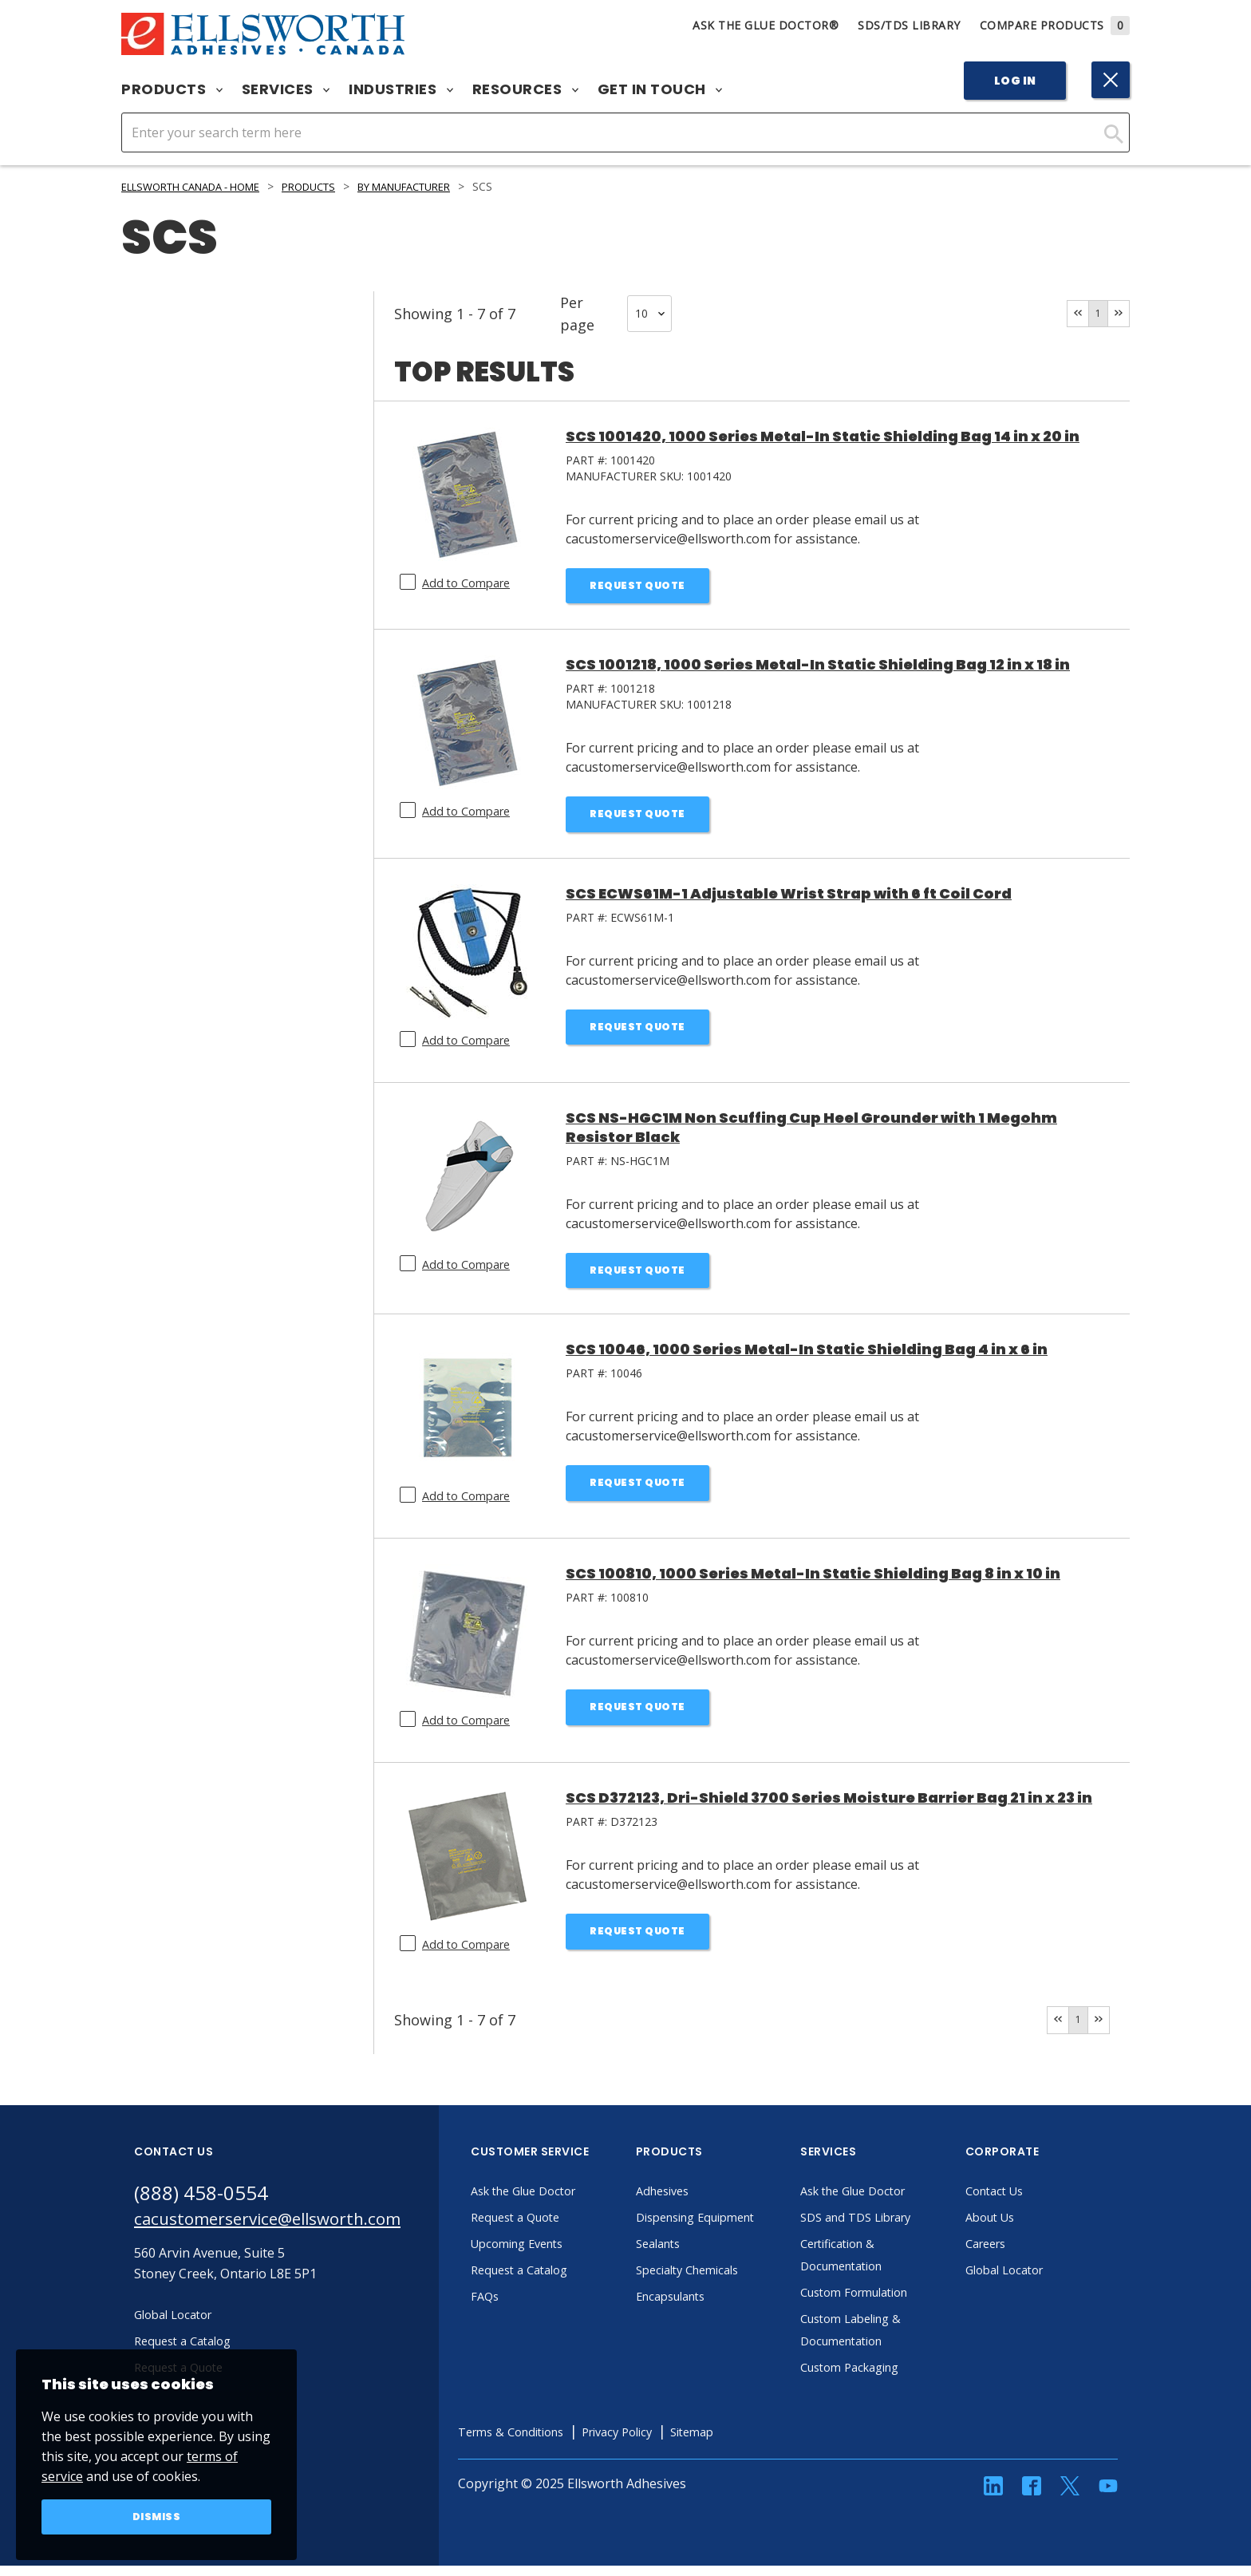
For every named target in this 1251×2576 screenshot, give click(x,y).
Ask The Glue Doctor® (766, 25)
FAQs (526, 2307)
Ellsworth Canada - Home (201, 186)
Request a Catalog (565, 2281)
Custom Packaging (897, 2378)
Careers (1029, 2254)
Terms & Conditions (558, 2443)
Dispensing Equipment (744, 2228)
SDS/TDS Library (909, 25)
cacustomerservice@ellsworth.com (287, 2232)
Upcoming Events (563, 2254)
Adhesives (706, 2202)
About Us (1034, 2228)
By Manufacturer (443, 186)
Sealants (702, 2254)
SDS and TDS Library (903, 2228)
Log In (1015, 81)
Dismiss (156, 2515)
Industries (401, 89)
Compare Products (1055, 25)
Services (286, 89)
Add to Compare (470, 582)
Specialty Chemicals (734, 2281)
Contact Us (1038, 2202)
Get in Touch (660, 89)
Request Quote (638, 587)
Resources (525, 89)
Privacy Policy (676, 2443)
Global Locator (1050, 2281)
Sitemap (758, 2443)
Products (172, 89)
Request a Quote (561, 2228)
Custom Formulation (902, 2303)
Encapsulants (716, 2307)
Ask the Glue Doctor (571, 2202)
